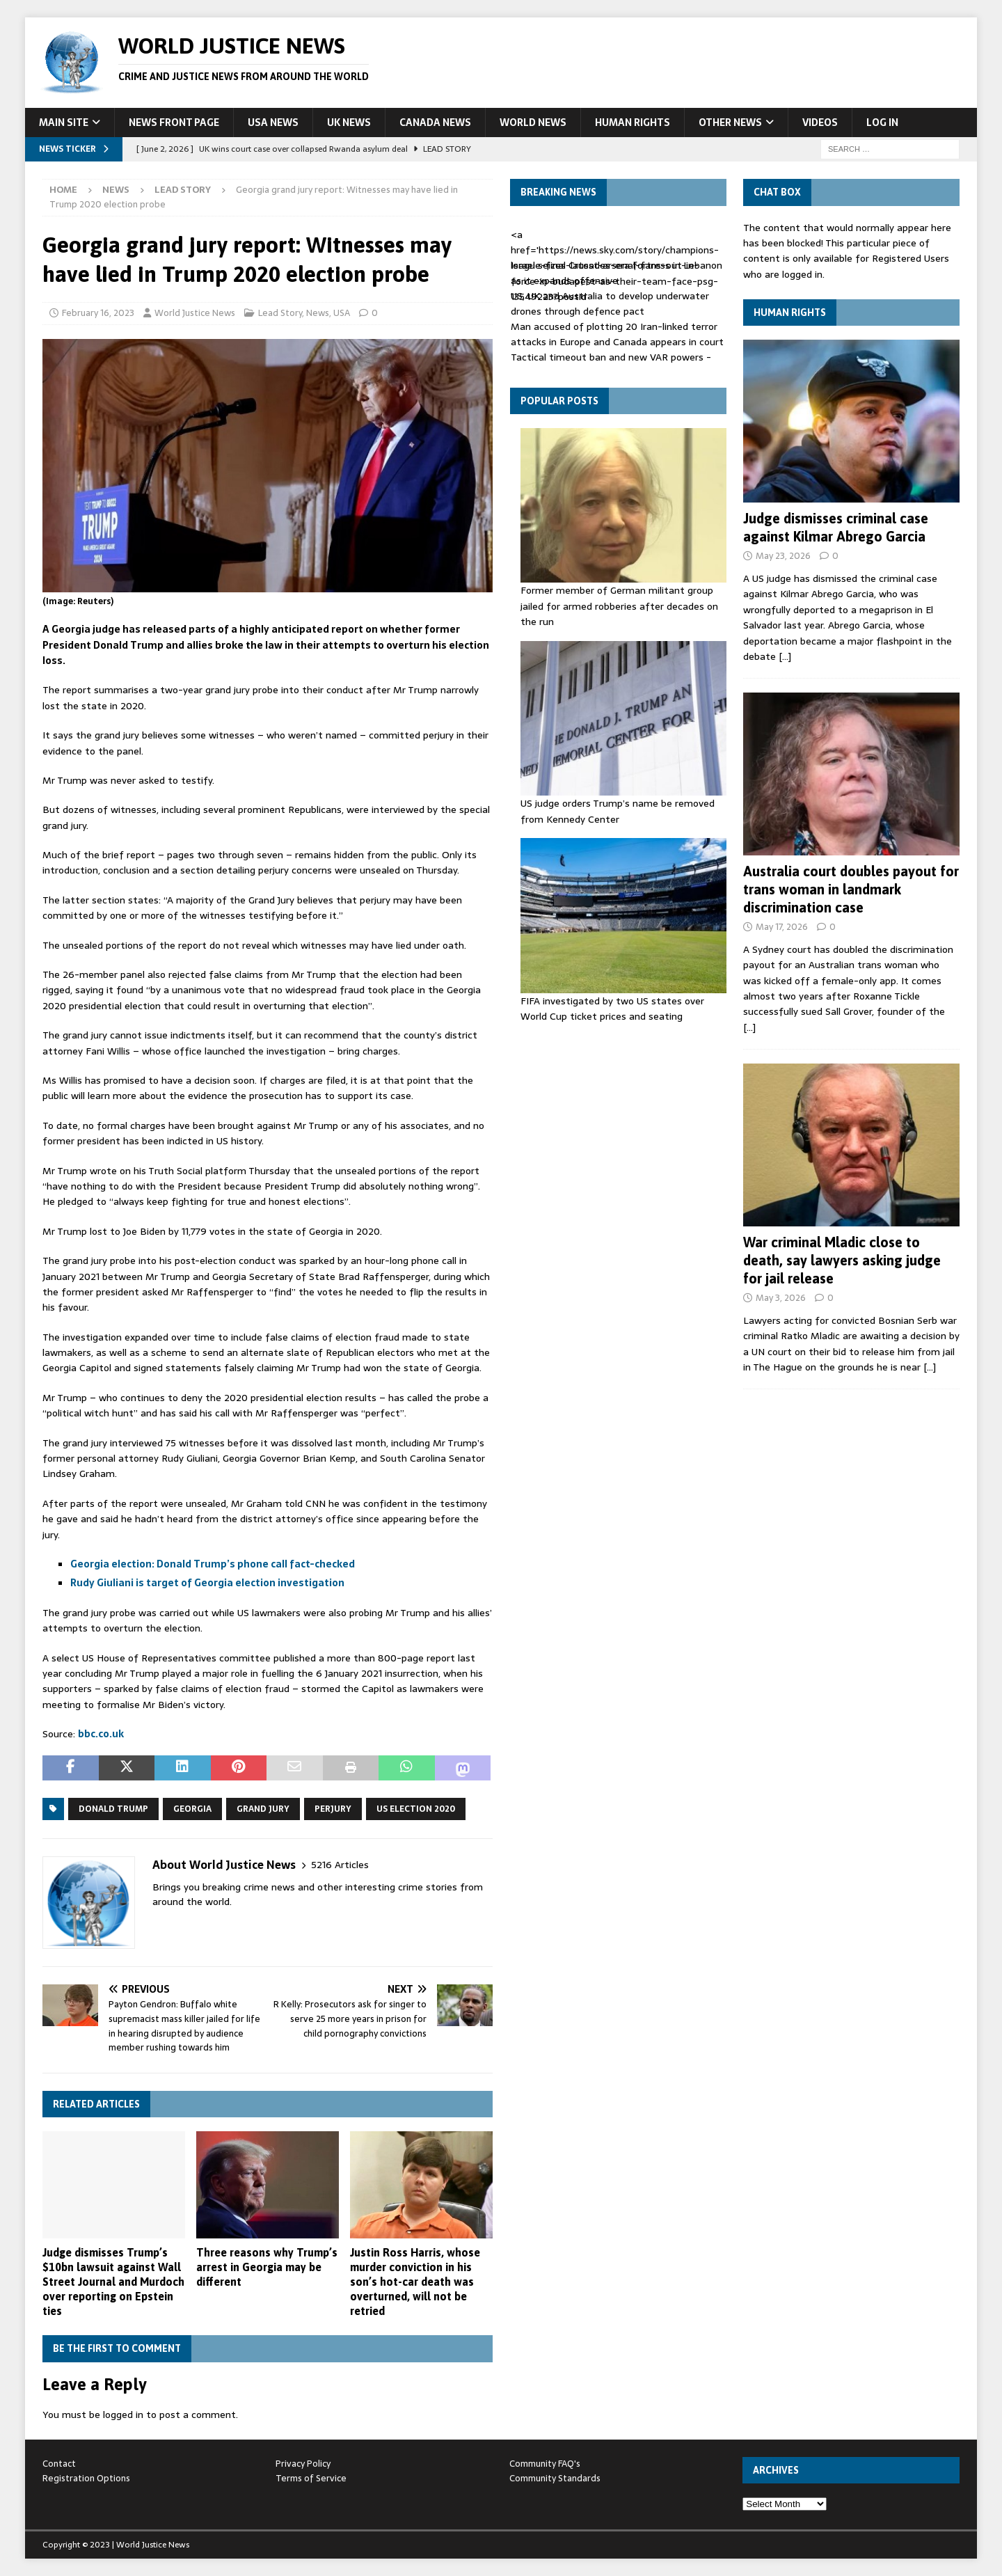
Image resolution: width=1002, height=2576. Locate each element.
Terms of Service (311, 2478)
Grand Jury (263, 1809)
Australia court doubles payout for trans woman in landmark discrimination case (851, 889)
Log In (882, 122)
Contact (59, 2463)
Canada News (435, 122)
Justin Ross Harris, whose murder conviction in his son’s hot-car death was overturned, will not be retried (415, 2281)
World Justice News (194, 313)
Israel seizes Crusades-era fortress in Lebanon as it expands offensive (616, 273)
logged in (123, 2414)
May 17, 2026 (782, 926)
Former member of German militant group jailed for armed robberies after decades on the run (619, 606)
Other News (730, 122)
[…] (785, 656)
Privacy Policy (303, 2463)
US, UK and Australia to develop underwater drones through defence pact (610, 303)
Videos (820, 122)
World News (533, 122)
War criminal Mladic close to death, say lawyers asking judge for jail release (842, 1260)
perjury (333, 1809)
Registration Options (86, 2478)
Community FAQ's (544, 2463)
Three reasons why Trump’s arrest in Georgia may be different (266, 2267)
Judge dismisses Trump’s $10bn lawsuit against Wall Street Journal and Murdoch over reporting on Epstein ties (113, 2281)
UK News (349, 122)
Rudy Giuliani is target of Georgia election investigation (207, 1582)
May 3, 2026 (781, 1297)
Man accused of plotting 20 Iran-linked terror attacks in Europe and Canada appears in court (617, 334)
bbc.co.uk (101, 1733)
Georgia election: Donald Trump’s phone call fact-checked (212, 1564)
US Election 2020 (415, 1809)
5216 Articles (340, 1865)
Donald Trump (113, 1809)
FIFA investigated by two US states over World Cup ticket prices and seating (612, 1008)
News (115, 189)
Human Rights (632, 122)
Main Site (63, 122)
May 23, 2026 (783, 555)
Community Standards (555, 2478)
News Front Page (174, 122)
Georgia (192, 1809)
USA (341, 313)
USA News (273, 122)
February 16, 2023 (98, 313)
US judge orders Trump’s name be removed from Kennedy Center (617, 811)
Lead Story (280, 313)
